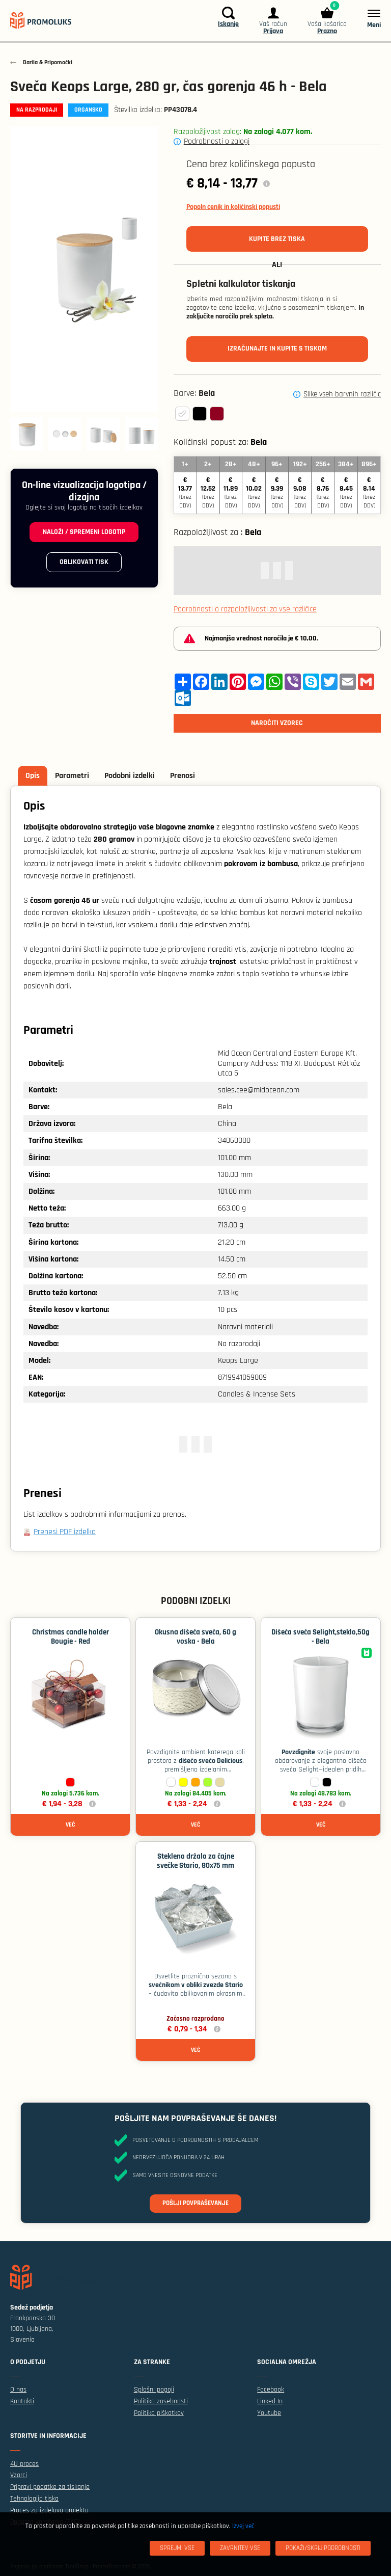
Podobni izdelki (129, 775)
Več (70, 1825)
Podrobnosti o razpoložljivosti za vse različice (245, 609)
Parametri (72, 775)
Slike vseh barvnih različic (342, 394)
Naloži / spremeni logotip (84, 531)
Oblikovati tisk (84, 562)
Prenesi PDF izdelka (65, 1532)
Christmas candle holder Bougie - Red (70, 1636)
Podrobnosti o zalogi (216, 141)
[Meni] (369, 18)
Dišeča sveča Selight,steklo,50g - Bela (320, 1636)
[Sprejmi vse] (177, 2548)
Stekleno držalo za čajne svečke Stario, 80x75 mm (195, 1861)
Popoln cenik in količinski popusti (233, 206)
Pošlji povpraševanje (195, 2203)
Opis (32, 775)
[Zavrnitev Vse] (240, 2548)
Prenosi (182, 775)
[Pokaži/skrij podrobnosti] (323, 2548)
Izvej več (243, 2526)
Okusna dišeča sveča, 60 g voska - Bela (195, 1636)
